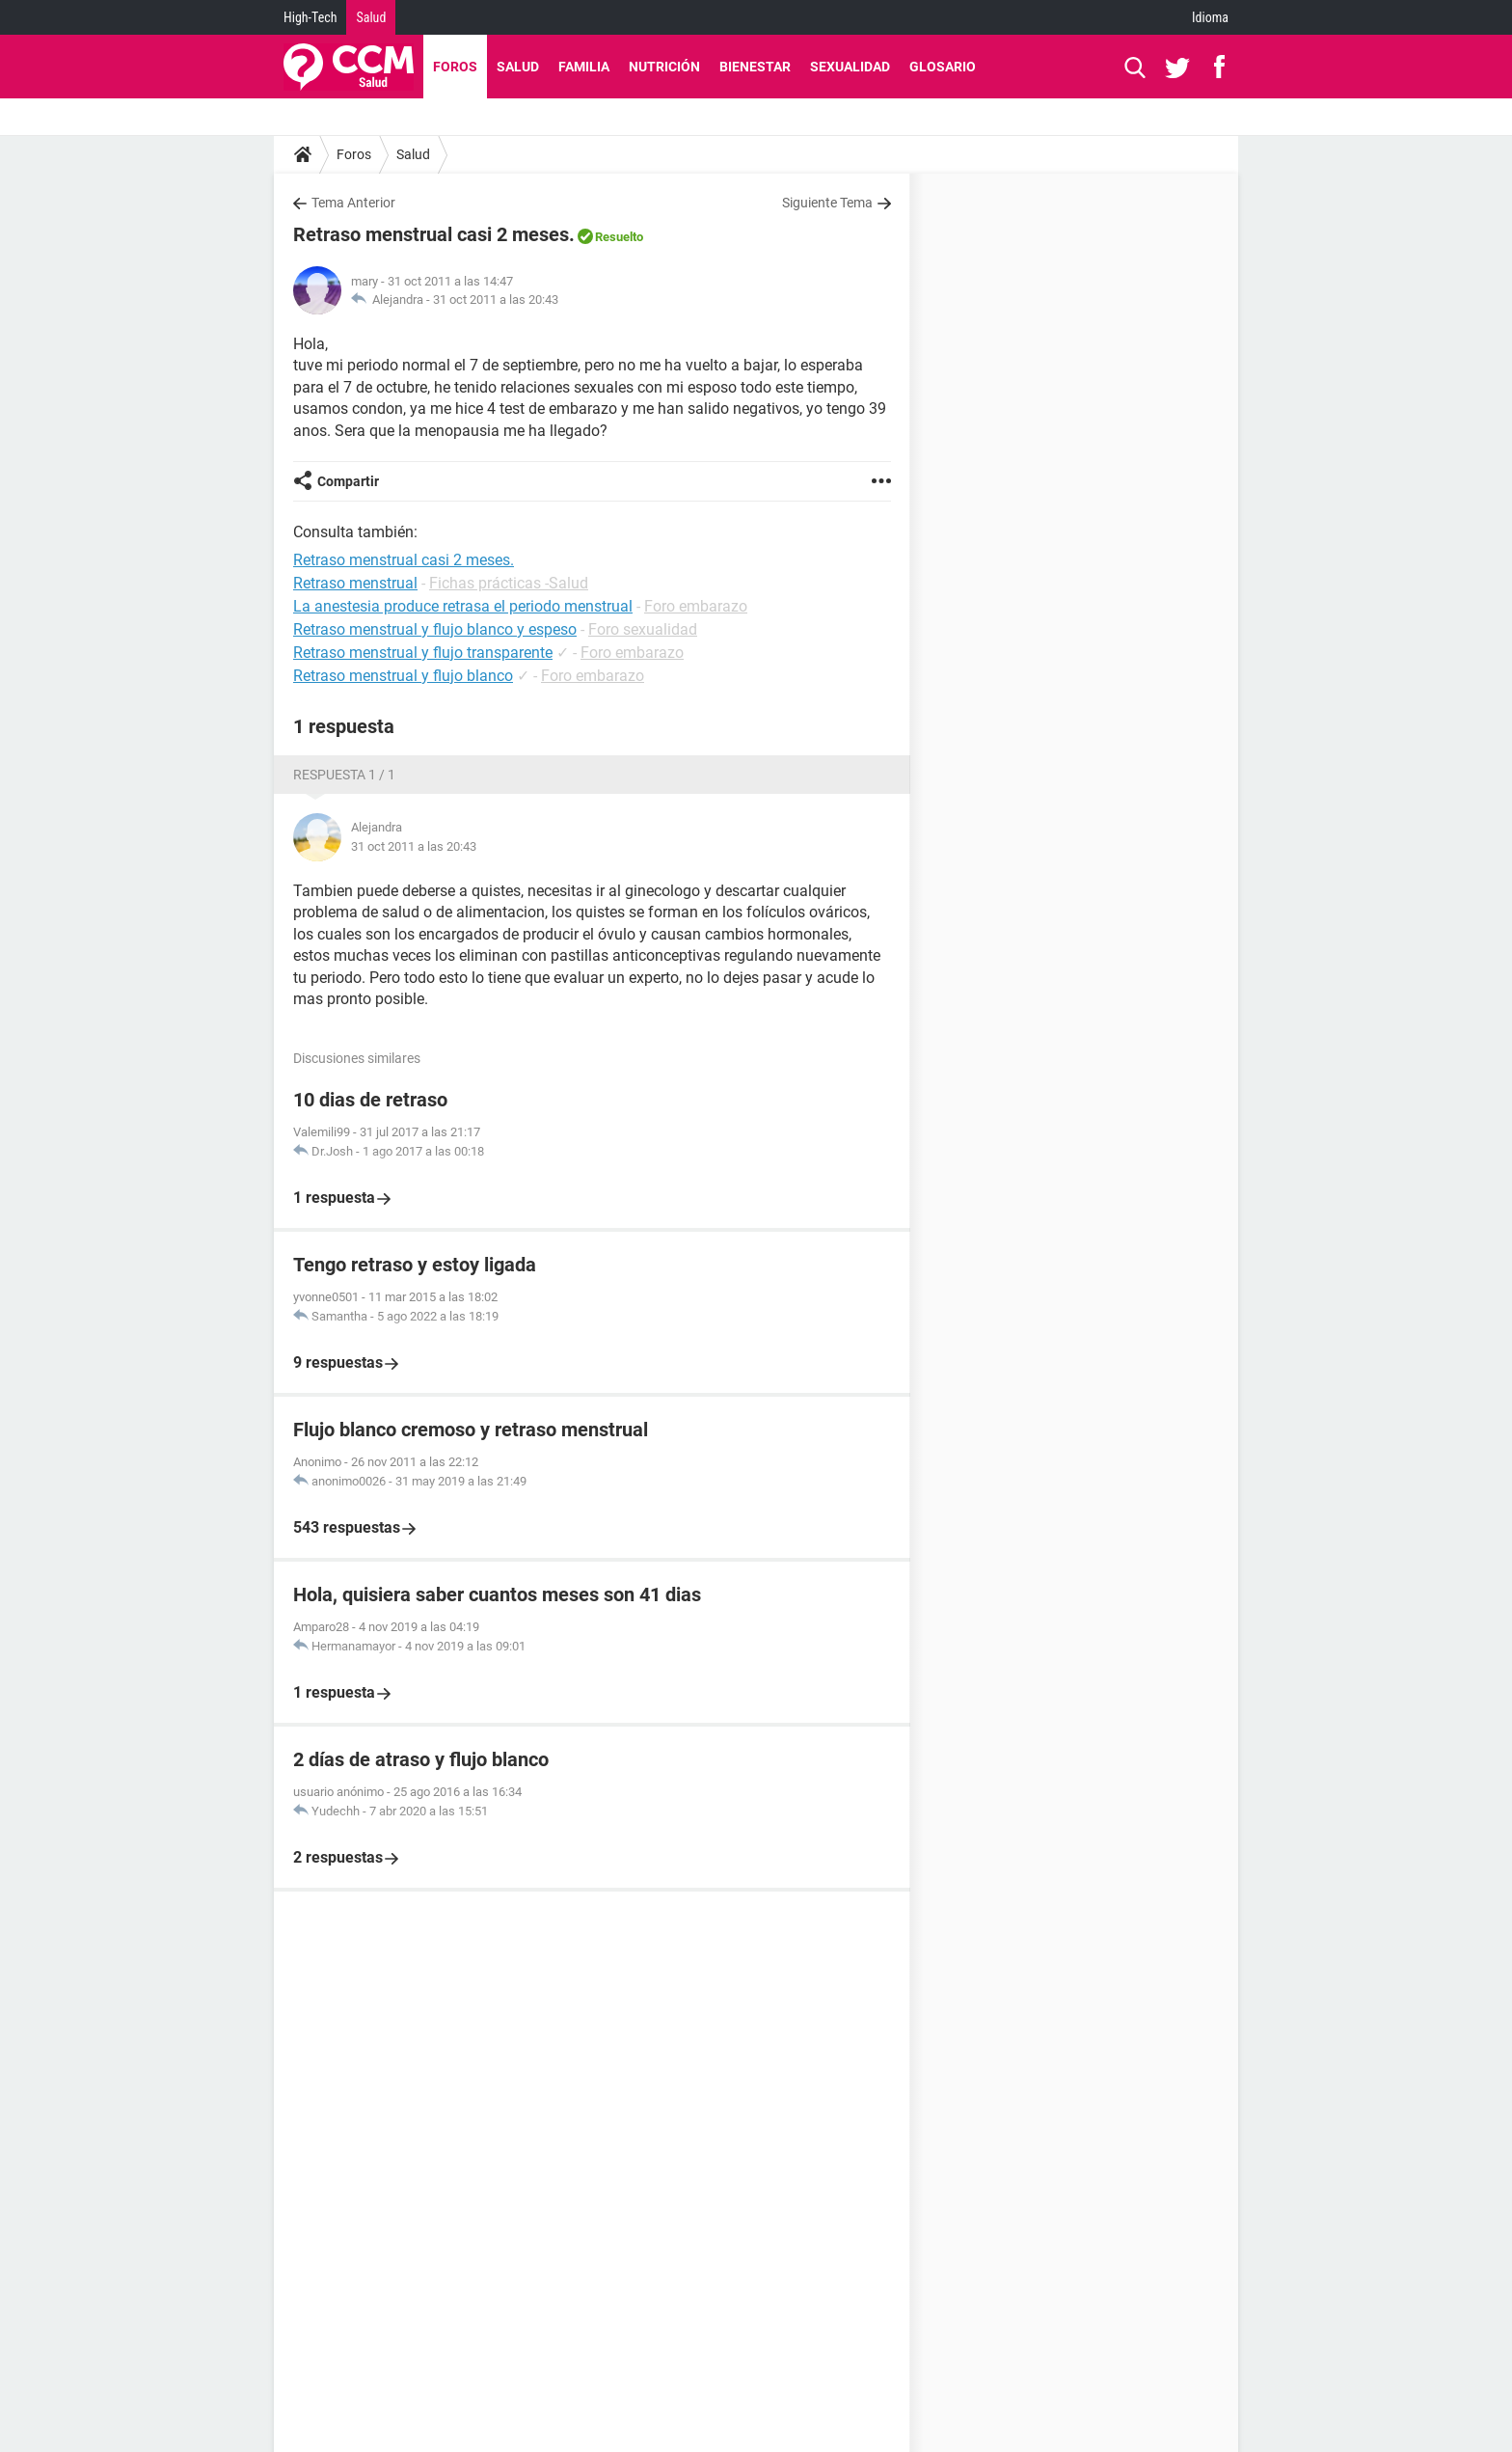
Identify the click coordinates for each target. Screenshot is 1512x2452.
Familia (583, 66)
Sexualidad (850, 66)
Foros (455, 66)
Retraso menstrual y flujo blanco (403, 676)
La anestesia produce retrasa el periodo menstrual (463, 606)
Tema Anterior (353, 202)
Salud (371, 17)
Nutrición (664, 66)
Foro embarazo (695, 606)
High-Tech (310, 17)
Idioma (1210, 17)
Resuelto (619, 237)
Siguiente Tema (827, 202)
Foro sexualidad (642, 629)
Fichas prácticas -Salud (508, 583)
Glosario (942, 66)
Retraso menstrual (355, 583)
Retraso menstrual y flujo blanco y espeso (435, 629)
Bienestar (755, 66)
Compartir (348, 481)
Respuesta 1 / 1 (344, 774)
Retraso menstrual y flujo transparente (423, 652)
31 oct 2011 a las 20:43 (495, 299)
